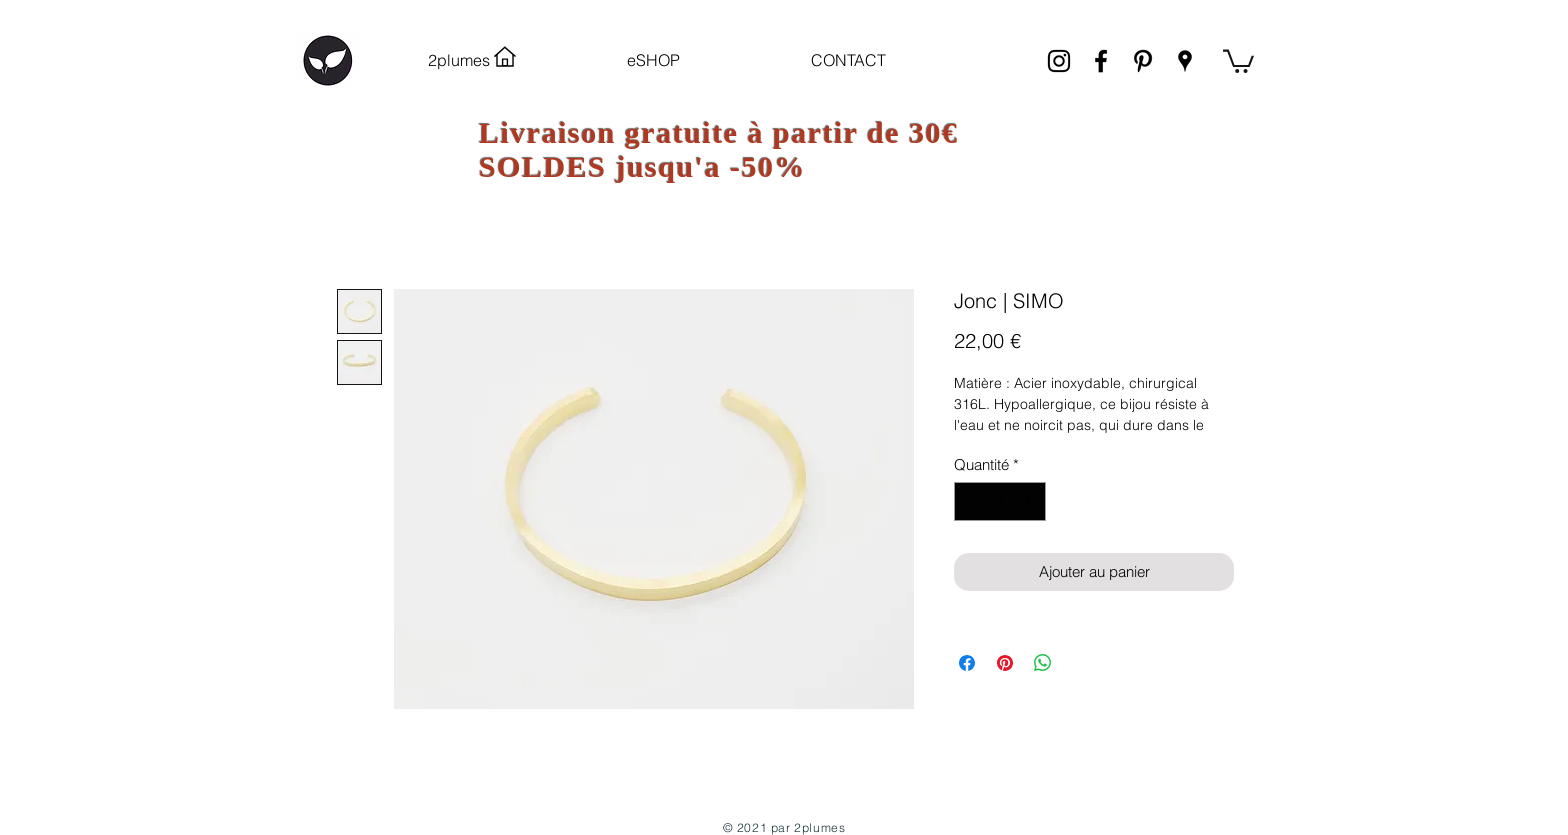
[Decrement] (970, 501)
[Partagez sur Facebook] (967, 663)
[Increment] (1030, 501)
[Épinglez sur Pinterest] (1005, 663)
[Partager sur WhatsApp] (1043, 663)
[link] (1238, 60)
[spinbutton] (1000, 501)
